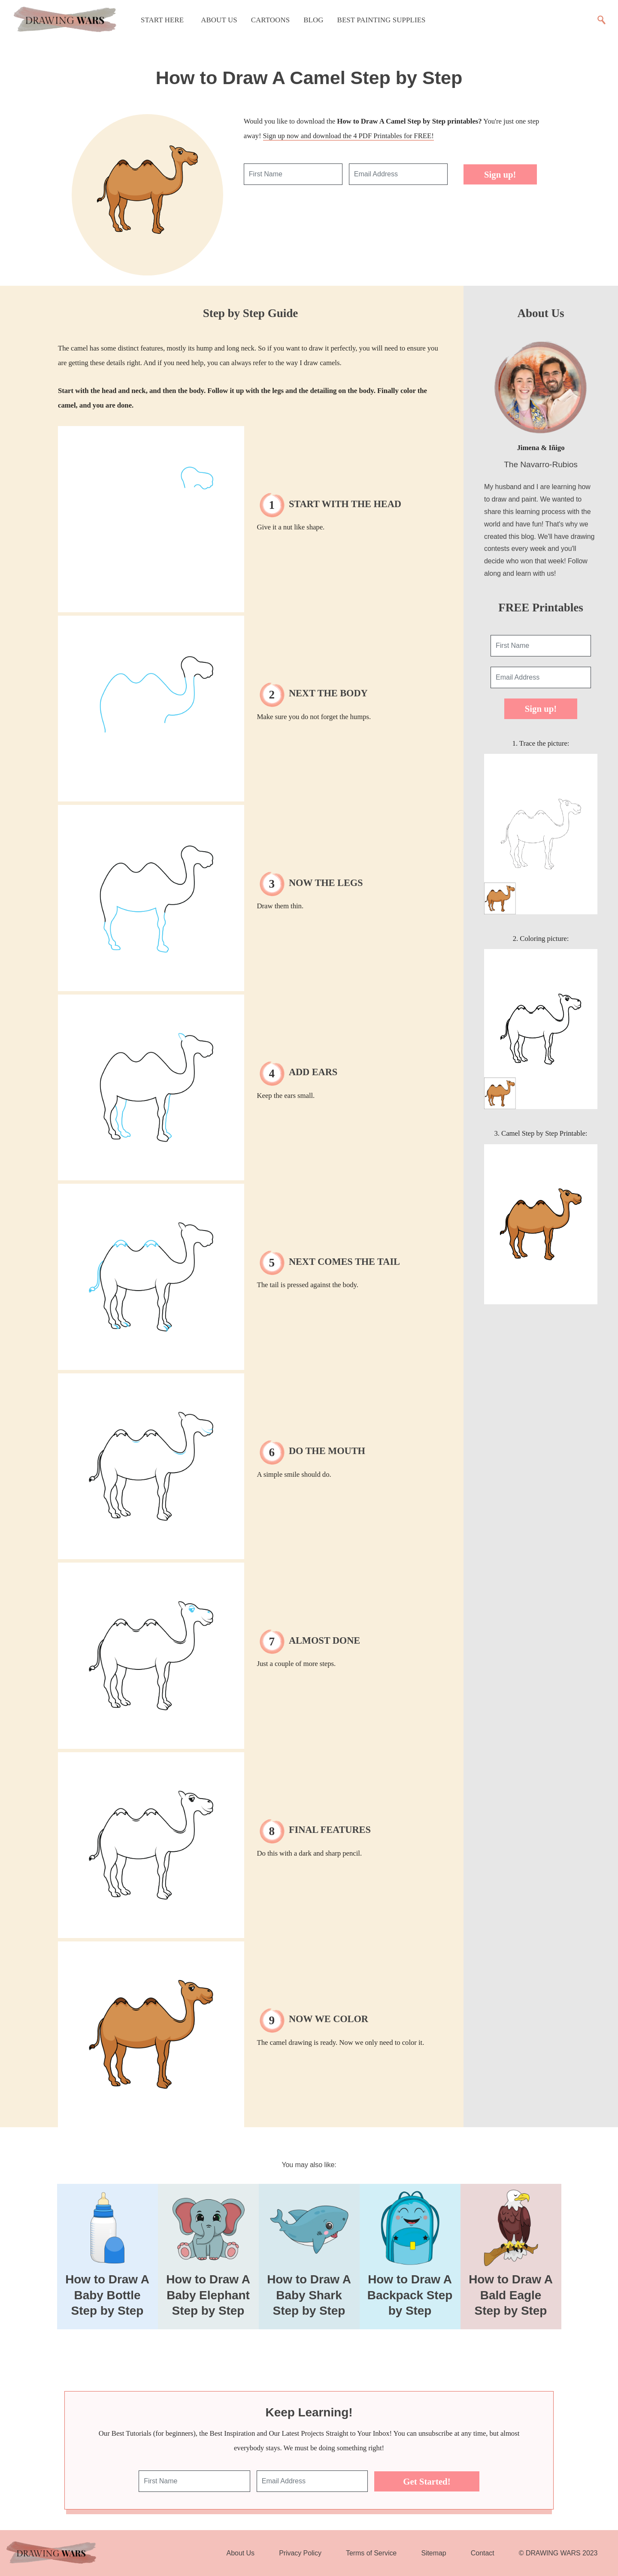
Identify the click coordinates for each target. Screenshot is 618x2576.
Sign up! (500, 174)
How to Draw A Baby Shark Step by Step (309, 2295)
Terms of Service (371, 2553)
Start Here (162, 20)
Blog (313, 20)
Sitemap (433, 2553)
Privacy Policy (300, 2553)
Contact (482, 2553)
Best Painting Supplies (381, 20)
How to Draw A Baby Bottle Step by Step (107, 2295)
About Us (219, 20)
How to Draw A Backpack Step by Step (409, 2295)
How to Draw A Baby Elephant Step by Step (208, 2295)
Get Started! (426, 2481)
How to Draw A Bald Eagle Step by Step (511, 2295)
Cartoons (270, 20)
